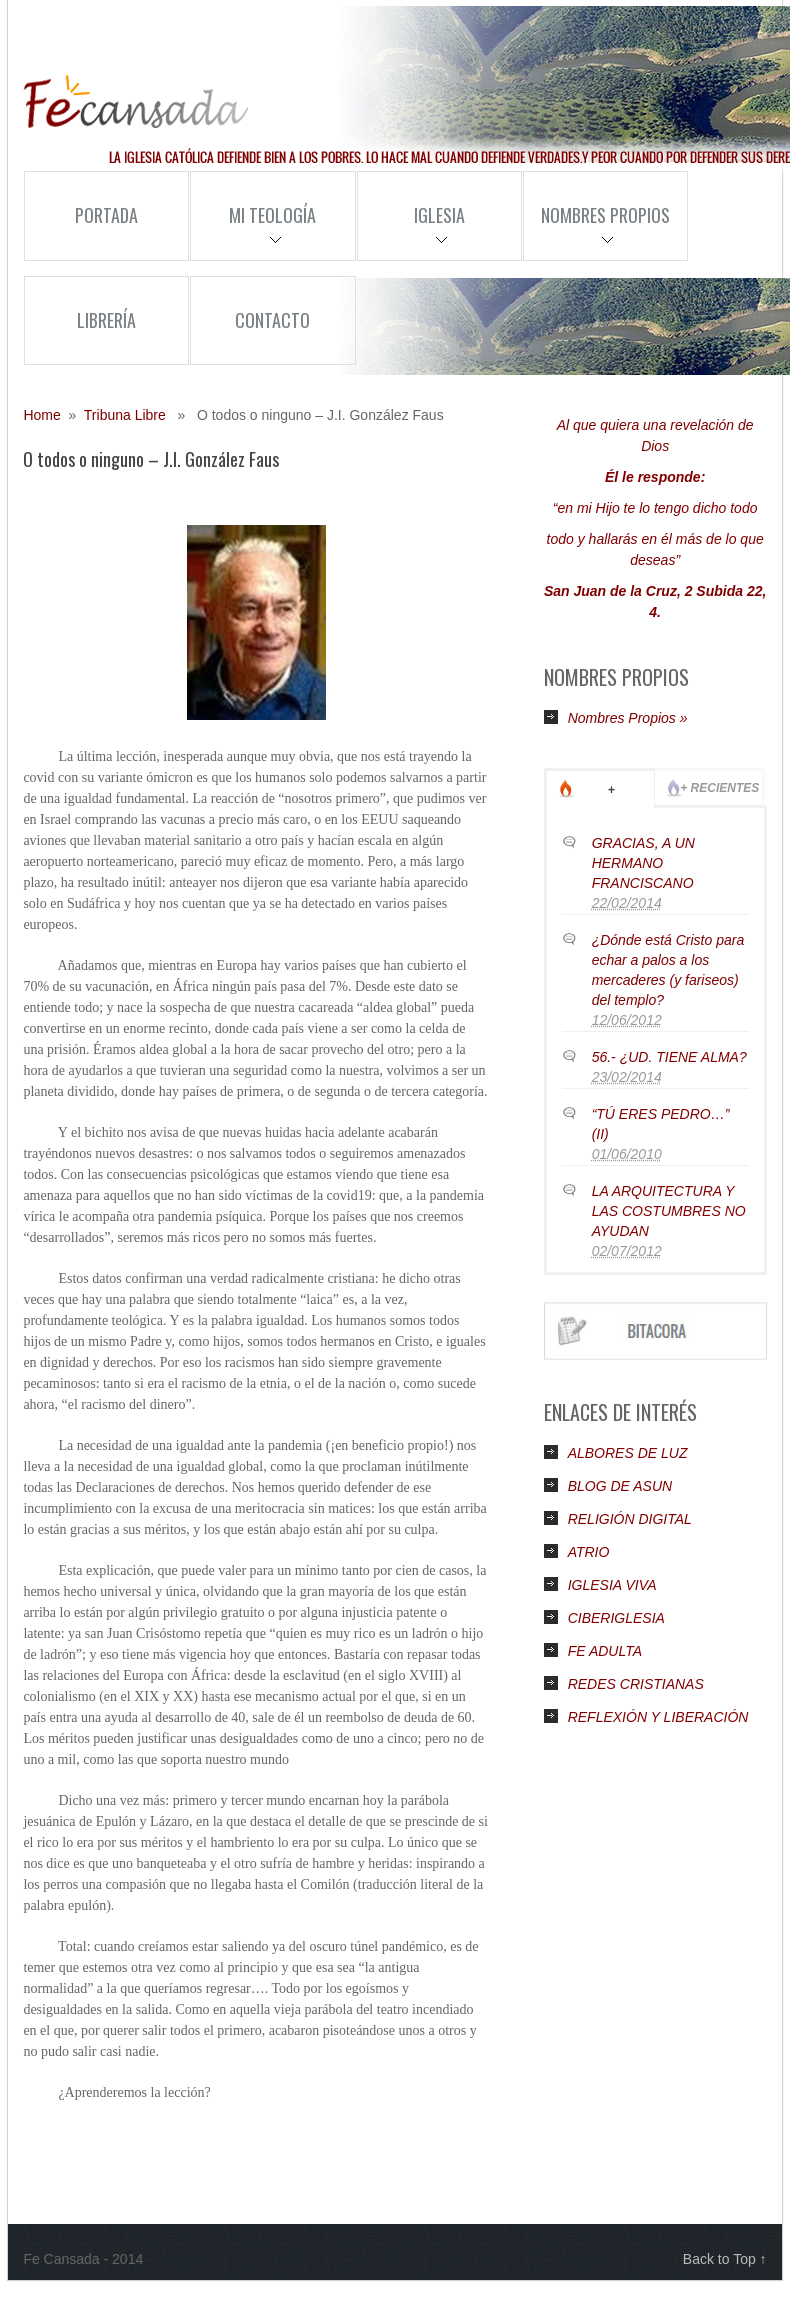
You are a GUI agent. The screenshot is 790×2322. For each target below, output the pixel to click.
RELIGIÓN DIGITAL (630, 1519)
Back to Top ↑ (725, 2259)
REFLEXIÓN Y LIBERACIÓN (658, 1717)
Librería (106, 320)
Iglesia (411, 231)
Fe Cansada (135, 102)
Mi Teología (253, 231)
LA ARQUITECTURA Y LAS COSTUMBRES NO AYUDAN (669, 1211)
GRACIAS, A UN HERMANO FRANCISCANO (643, 863)
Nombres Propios (596, 231)
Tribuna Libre (125, 415)
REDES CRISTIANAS (636, 1684)
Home (41, 415)
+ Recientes (719, 788)
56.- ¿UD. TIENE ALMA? (669, 1057)
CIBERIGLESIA (616, 1618)
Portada (106, 215)
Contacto (272, 320)
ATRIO (589, 1552)
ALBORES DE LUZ (628, 1453)
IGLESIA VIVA (612, 1585)
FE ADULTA (605, 1651)
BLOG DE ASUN (620, 1486)
